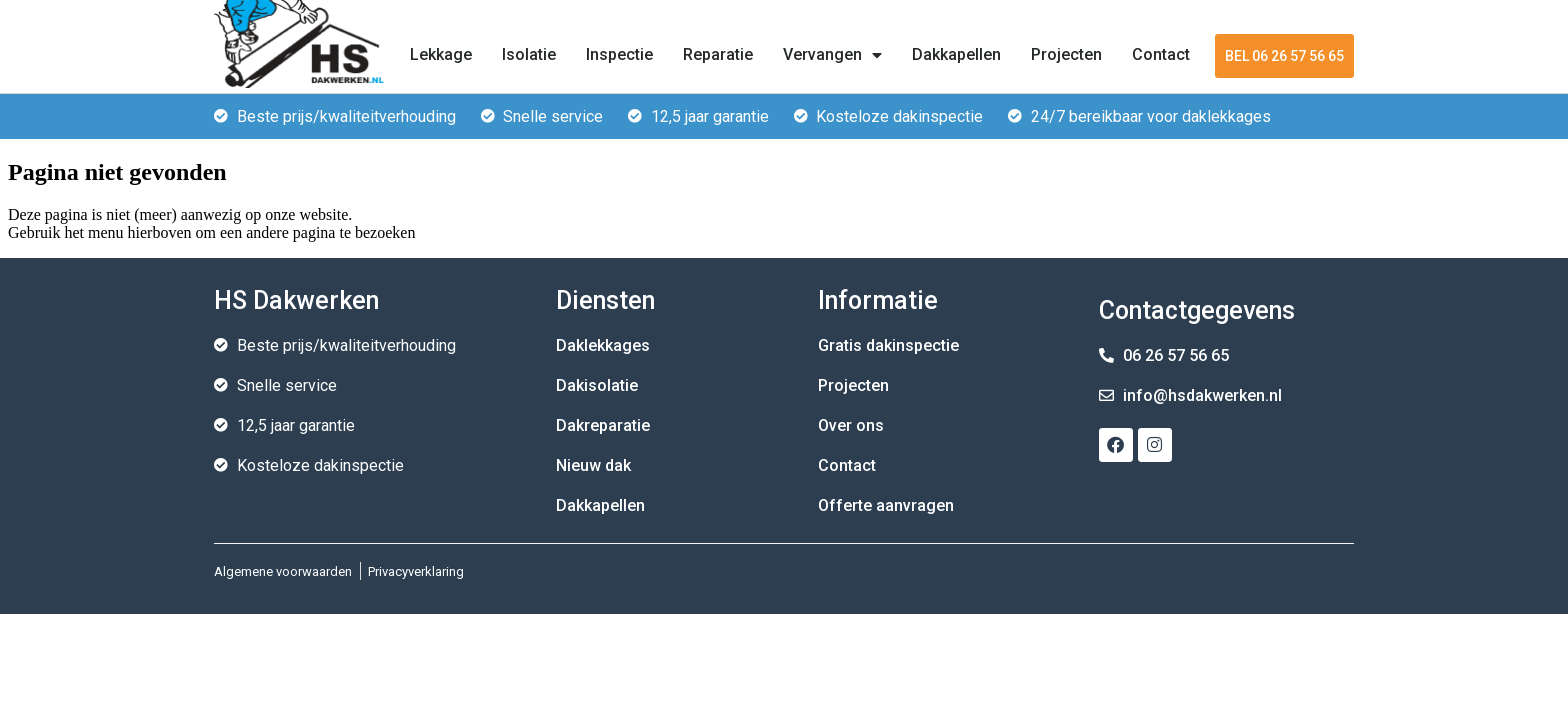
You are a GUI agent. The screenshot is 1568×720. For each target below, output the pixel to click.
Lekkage (441, 54)
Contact (1161, 54)
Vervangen (832, 55)
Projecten (1066, 54)
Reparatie (718, 54)
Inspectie (619, 54)
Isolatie (529, 54)
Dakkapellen (956, 54)
